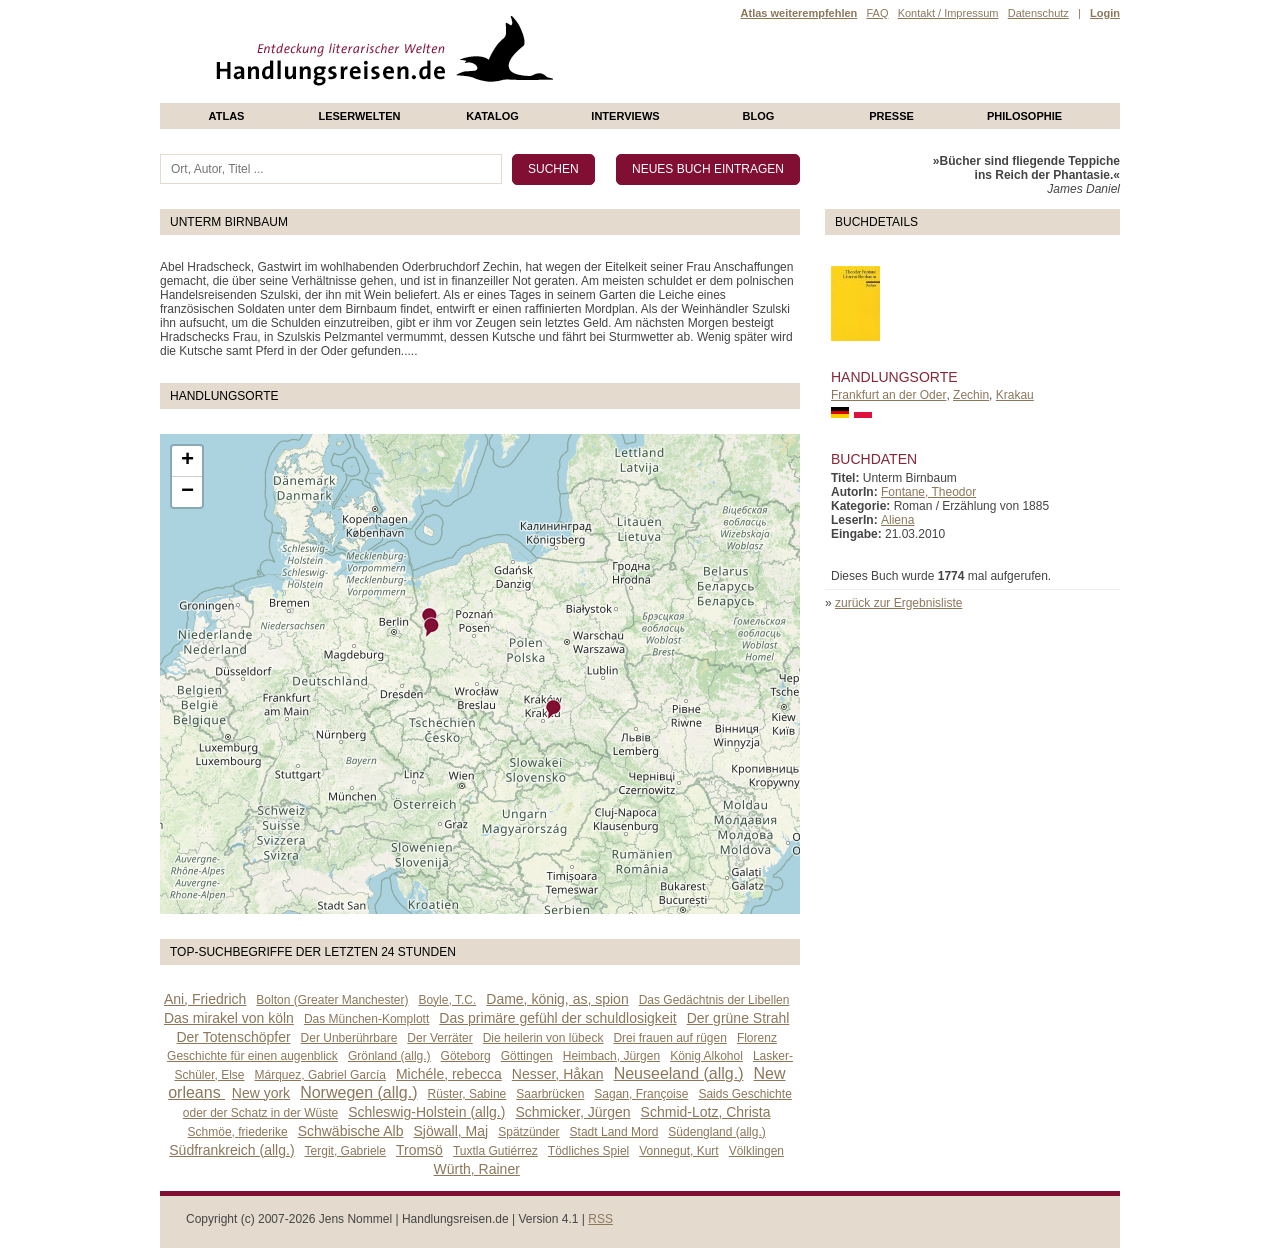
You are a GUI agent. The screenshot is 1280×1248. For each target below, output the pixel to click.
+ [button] (187, 461)
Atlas (227, 116)
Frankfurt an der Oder (888, 395)
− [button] (187, 492)
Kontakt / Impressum (948, 13)
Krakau (1015, 395)
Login (1105, 13)
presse (891, 116)
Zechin (971, 395)
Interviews (625, 116)
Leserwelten (359, 116)
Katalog (492, 116)
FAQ (877, 13)
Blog (759, 116)
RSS (600, 1219)
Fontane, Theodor (928, 492)
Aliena (897, 520)
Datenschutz (1038, 13)
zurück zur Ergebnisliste (898, 603)
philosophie (1024, 116)
